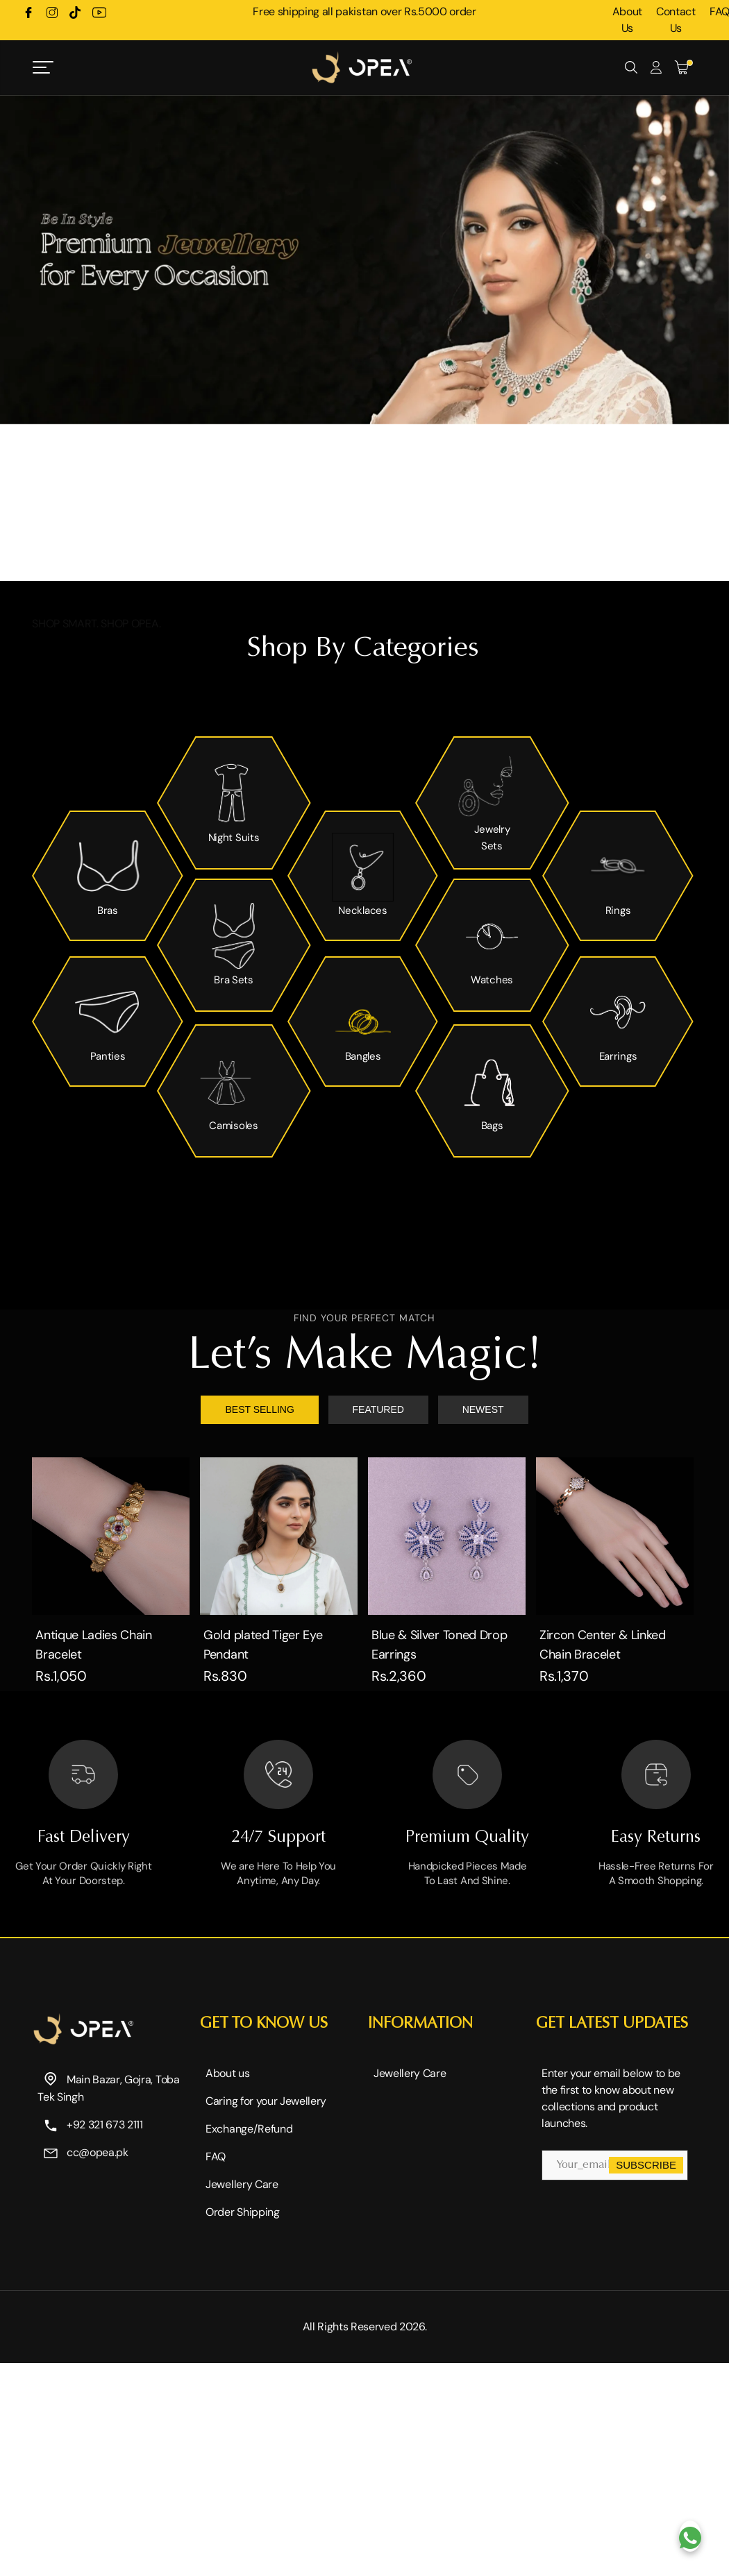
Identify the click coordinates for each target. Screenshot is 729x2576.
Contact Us (676, 19)
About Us (627, 19)
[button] (351, 560)
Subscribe (646, 2165)
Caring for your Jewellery (266, 2101)
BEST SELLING (259, 1409)
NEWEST (483, 1409)
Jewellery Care (242, 2184)
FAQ (216, 2156)
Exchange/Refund (249, 2128)
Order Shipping (243, 2212)
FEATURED (378, 1409)
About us (227, 2073)
